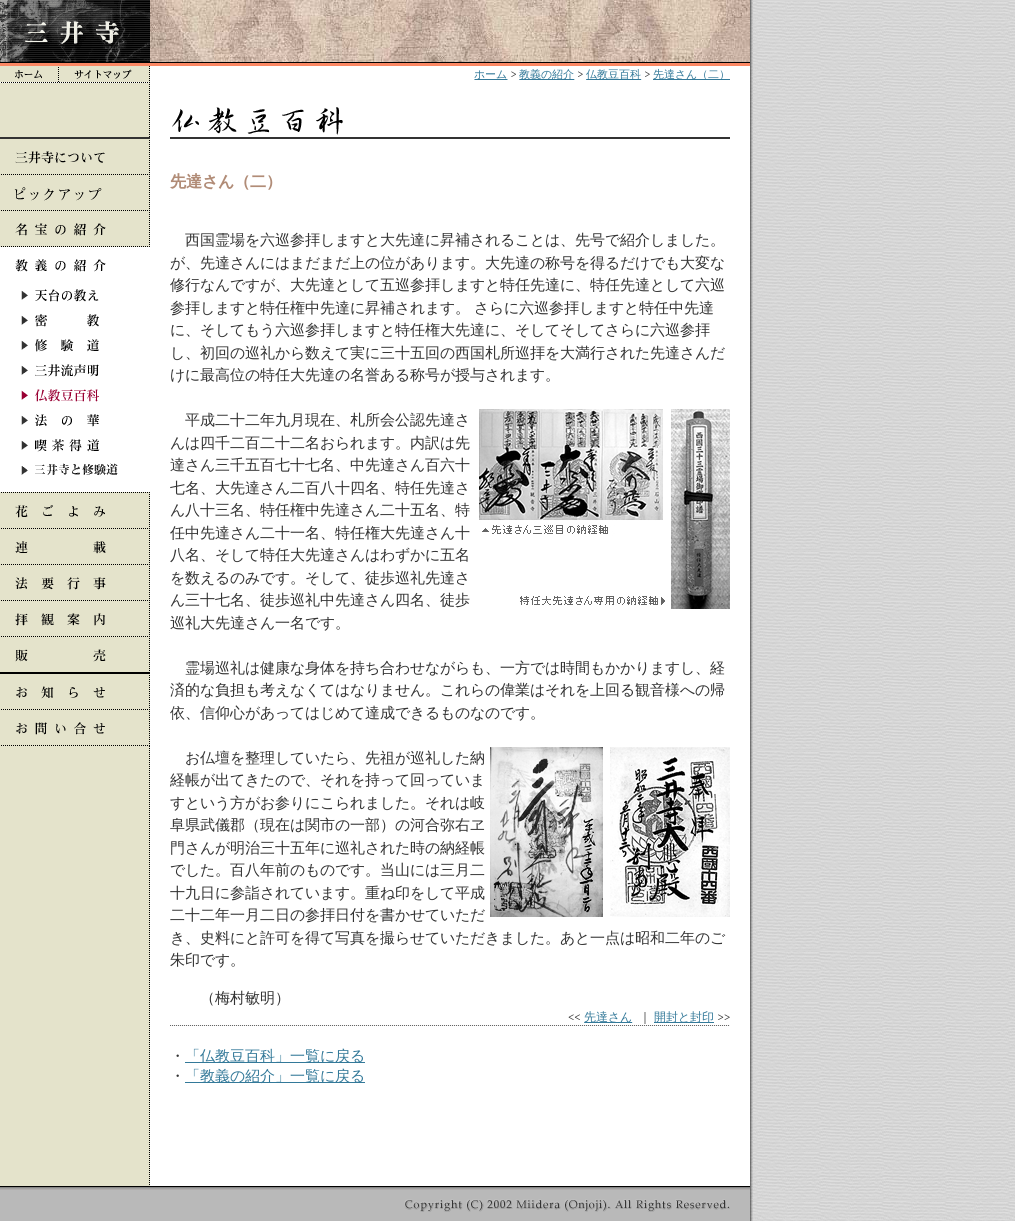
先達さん (608, 1016)
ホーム (490, 74)
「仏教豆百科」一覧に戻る (275, 1055)
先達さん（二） (691, 74)
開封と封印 (684, 1016)
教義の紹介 (546, 74)
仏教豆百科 (613, 74)
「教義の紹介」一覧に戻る (275, 1075)
